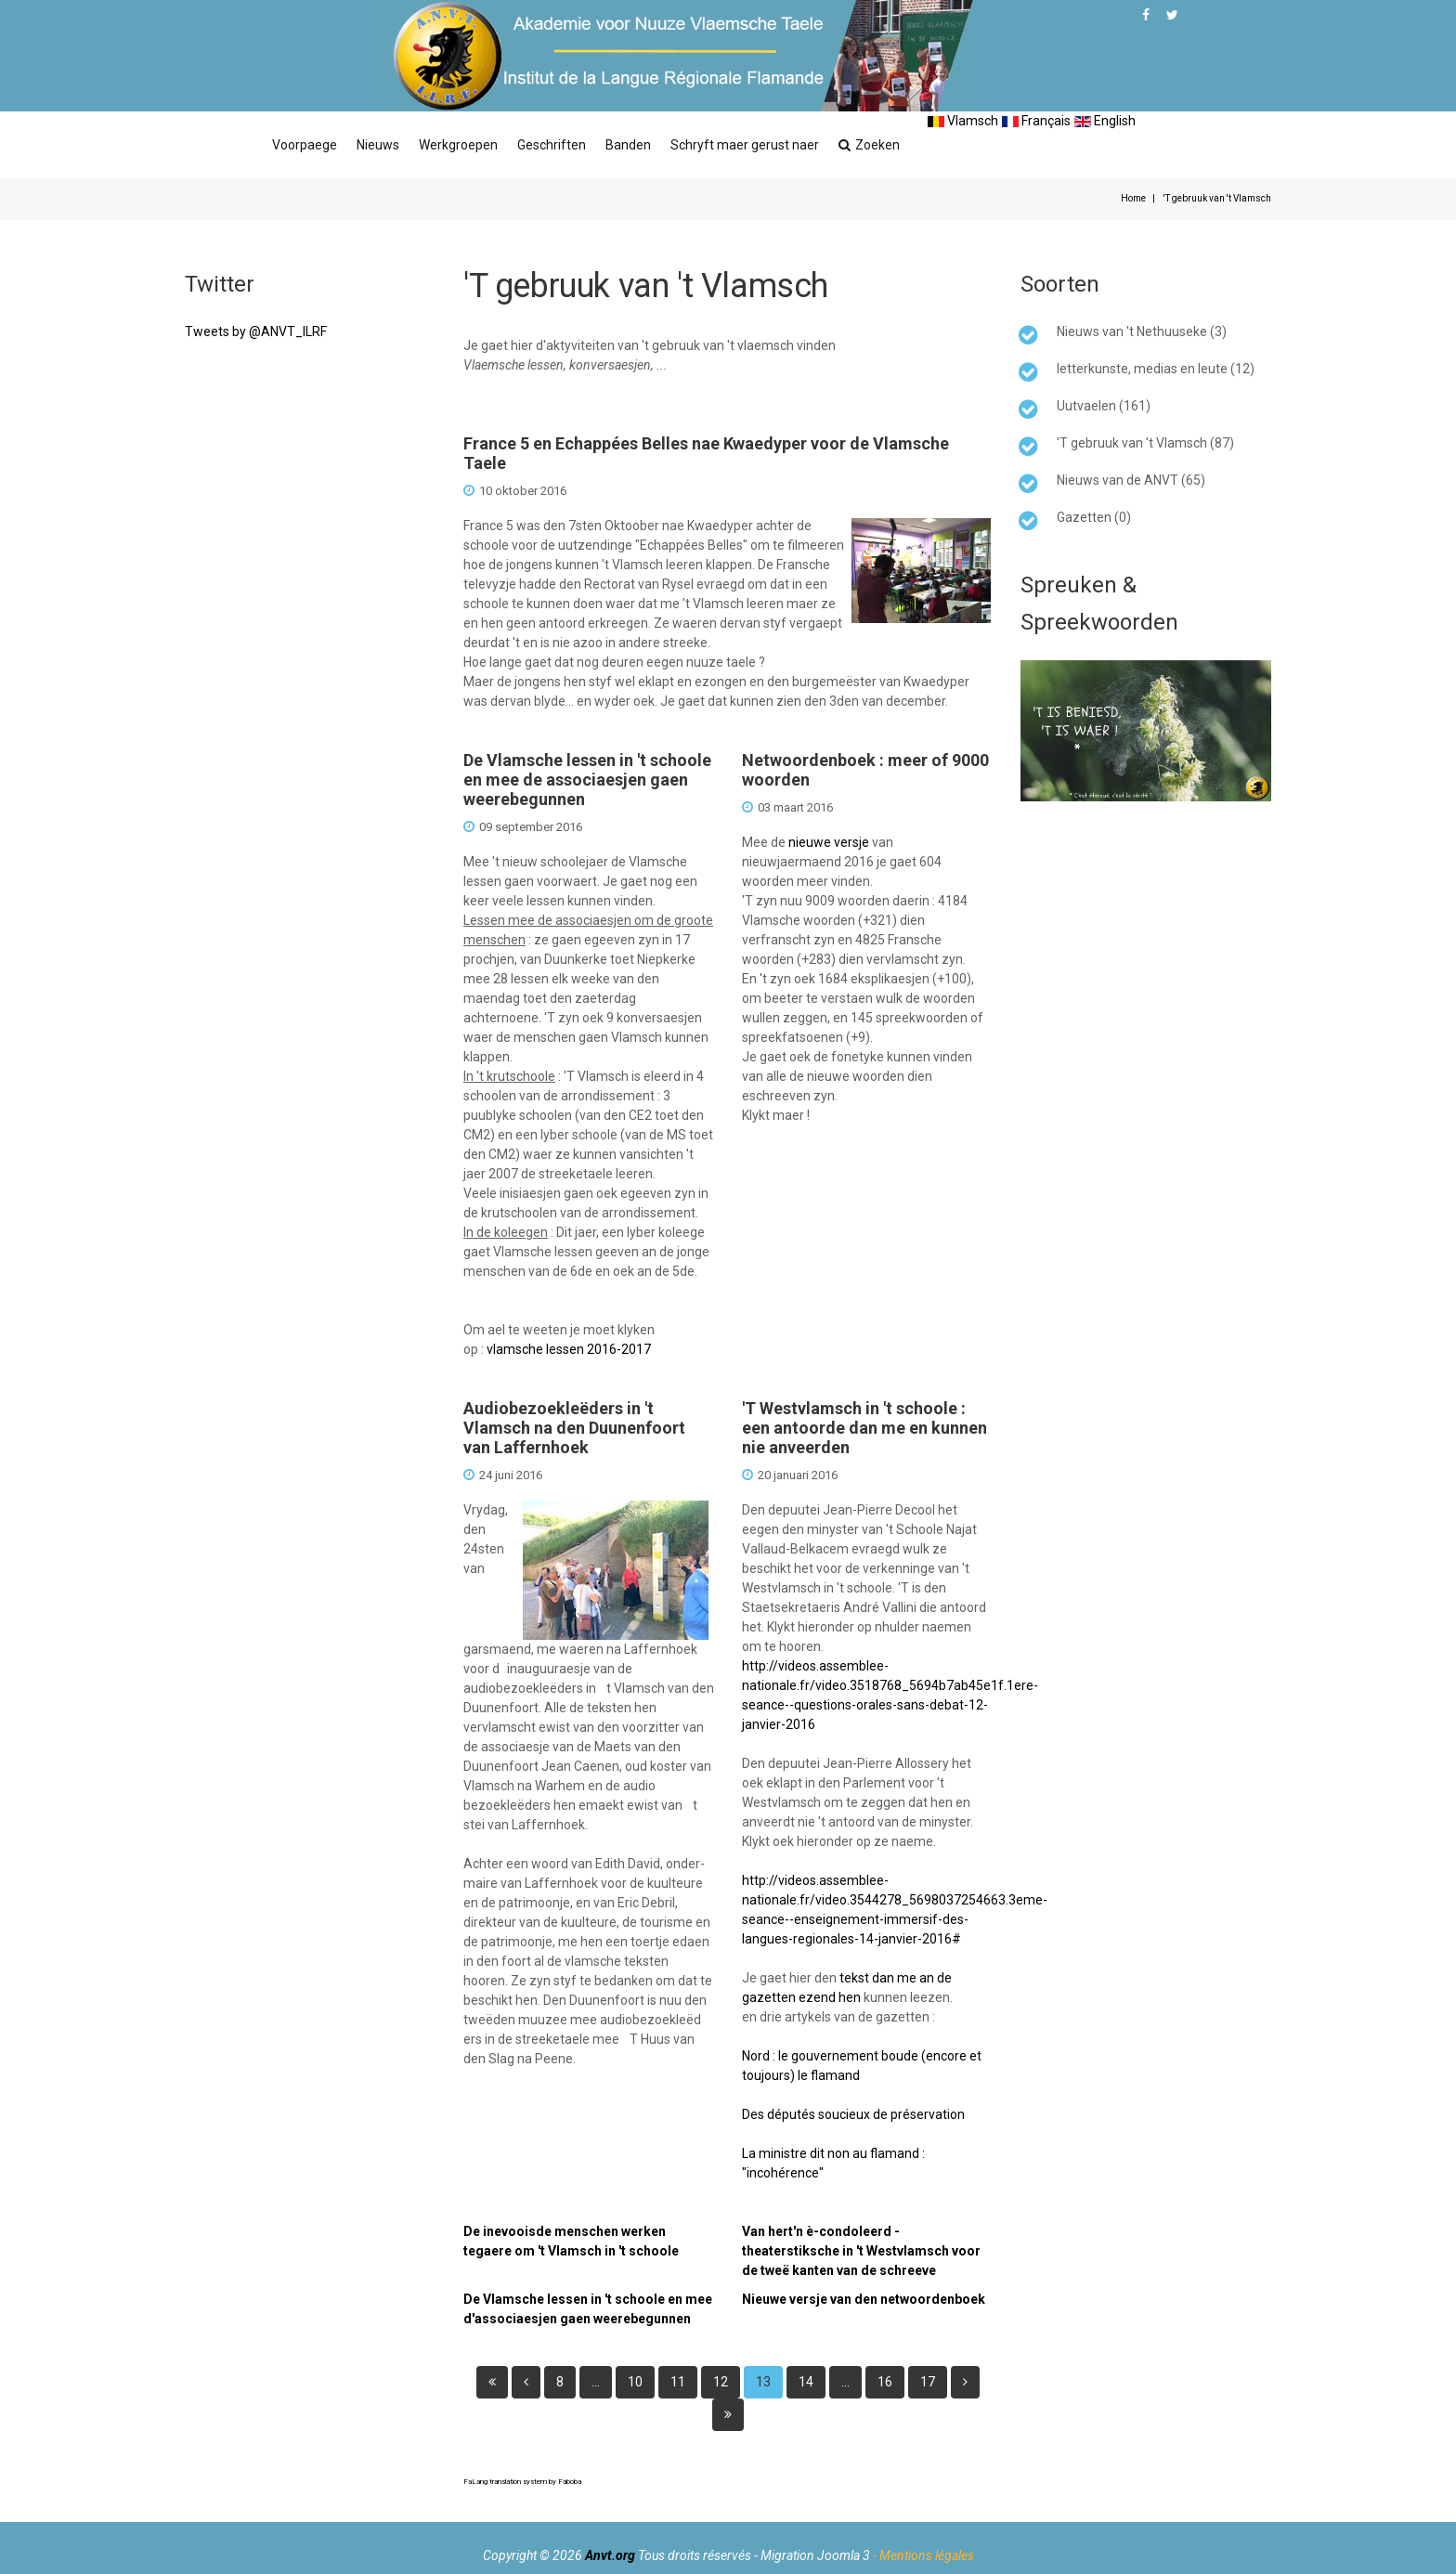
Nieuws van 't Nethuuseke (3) (1142, 331)
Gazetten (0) (1094, 517)
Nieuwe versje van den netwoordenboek (863, 2299)
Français (1036, 120)
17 (927, 2381)
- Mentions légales (923, 2555)
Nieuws (378, 144)
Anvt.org (610, 2555)
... (596, 2381)
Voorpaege (304, 144)
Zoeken (869, 144)
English (1105, 120)
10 (635, 2381)
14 (806, 2381)
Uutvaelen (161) (1103, 405)
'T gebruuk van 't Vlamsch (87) (1145, 443)
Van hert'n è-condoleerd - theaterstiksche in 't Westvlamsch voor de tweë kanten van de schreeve (861, 2251)
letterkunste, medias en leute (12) (1155, 368)
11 (677, 2381)
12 (720, 2381)
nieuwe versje (828, 842)
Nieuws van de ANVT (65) (1131, 480)
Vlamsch (963, 120)
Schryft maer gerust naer (744, 144)
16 (885, 2381)
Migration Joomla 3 (815, 2555)
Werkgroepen (458, 144)
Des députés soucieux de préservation (853, 2114)
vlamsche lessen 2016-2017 (569, 1349)
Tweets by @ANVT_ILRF (256, 331)
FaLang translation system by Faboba (522, 2481)
